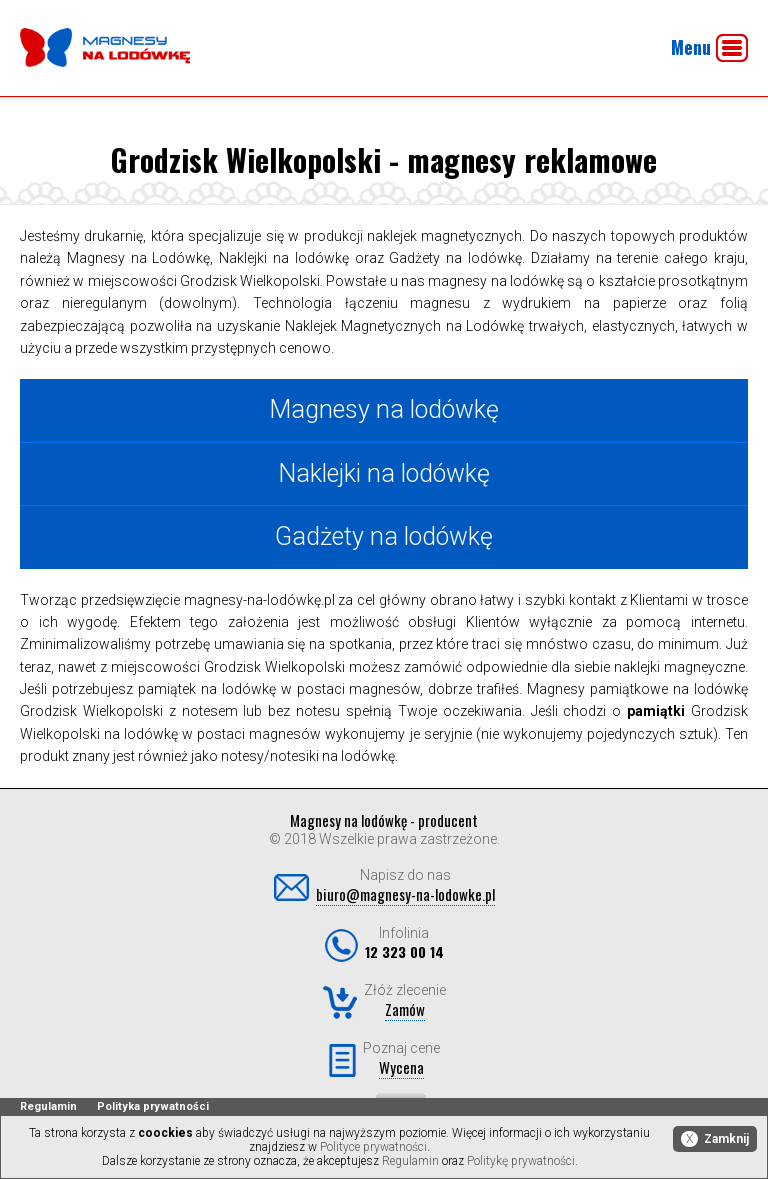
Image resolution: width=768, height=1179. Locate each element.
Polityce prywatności (373, 1147)
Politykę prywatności (521, 1161)
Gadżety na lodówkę (384, 536)
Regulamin (48, 1106)
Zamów (405, 1009)
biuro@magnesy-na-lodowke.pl (405, 894)
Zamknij (715, 1139)
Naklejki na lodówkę (384, 473)
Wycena (401, 1067)
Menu (709, 48)
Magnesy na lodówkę (384, 409)
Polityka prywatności (153, 1106)
